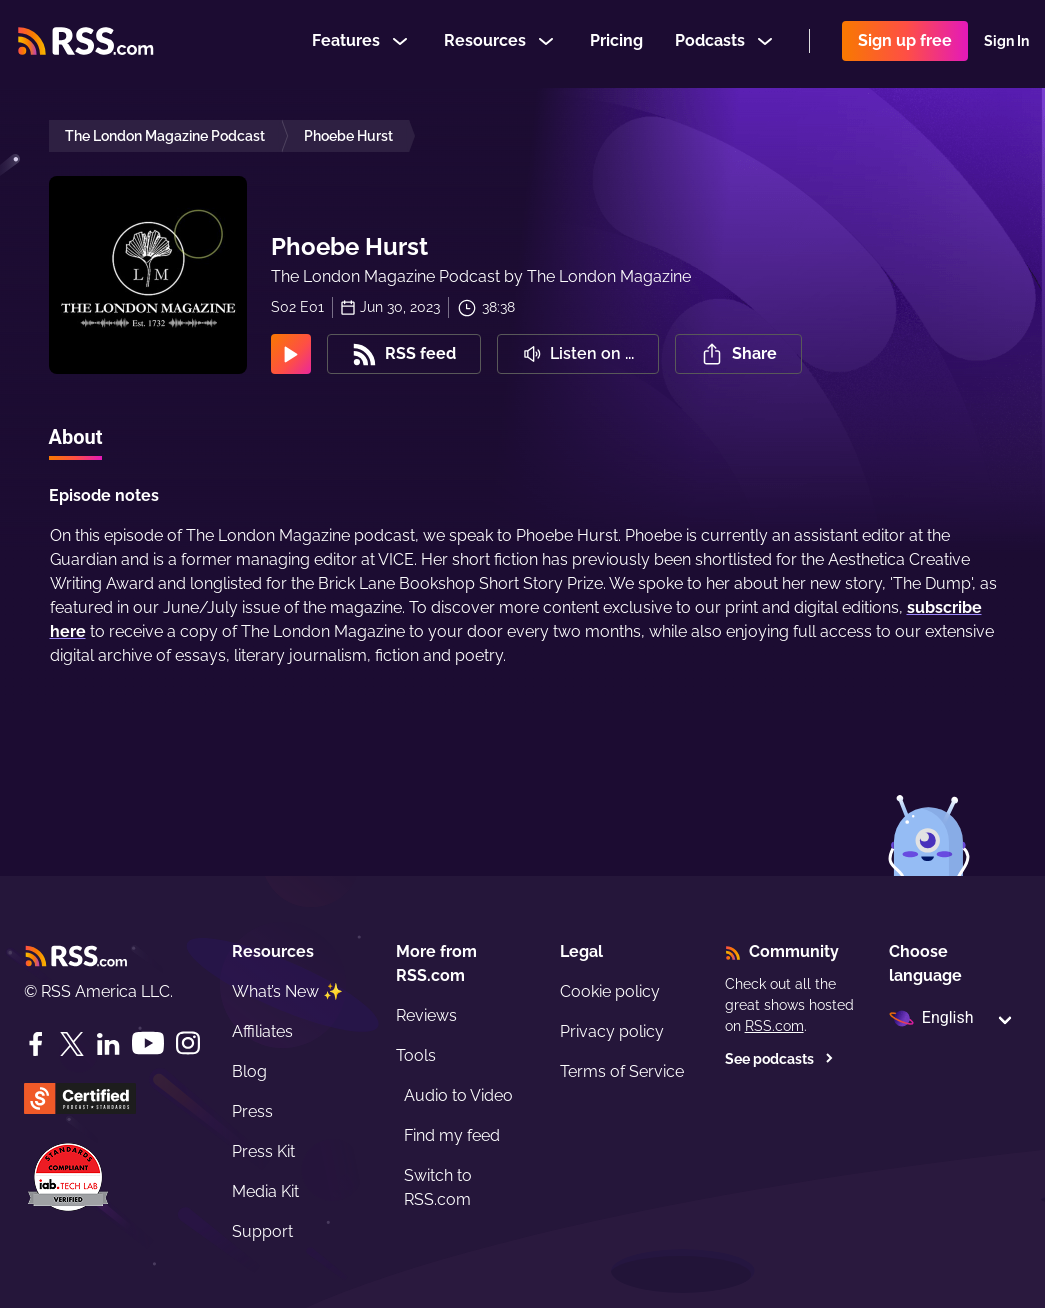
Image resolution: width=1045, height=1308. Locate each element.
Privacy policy (612, 1031)
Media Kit (265, 1191)
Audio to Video (458, 1095)
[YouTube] (148, 1043)
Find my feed (452, 1135)
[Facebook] (36, 1044)
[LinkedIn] (108, 1044)
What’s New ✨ (287, 991)
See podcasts (779, 1059)
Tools (416, 1055)
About (76, 437)
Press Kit (263, 1151)
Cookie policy (610, 991)
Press (252, 1111)
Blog (249, 1071)
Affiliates (262, 1031)
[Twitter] (72, 1044)
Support (262, 1231)
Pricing (616, 43)
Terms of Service (622, 1071)
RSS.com (774, 1026)
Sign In (1006, 44)
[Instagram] (188, 1043)
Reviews (426, 1015)
